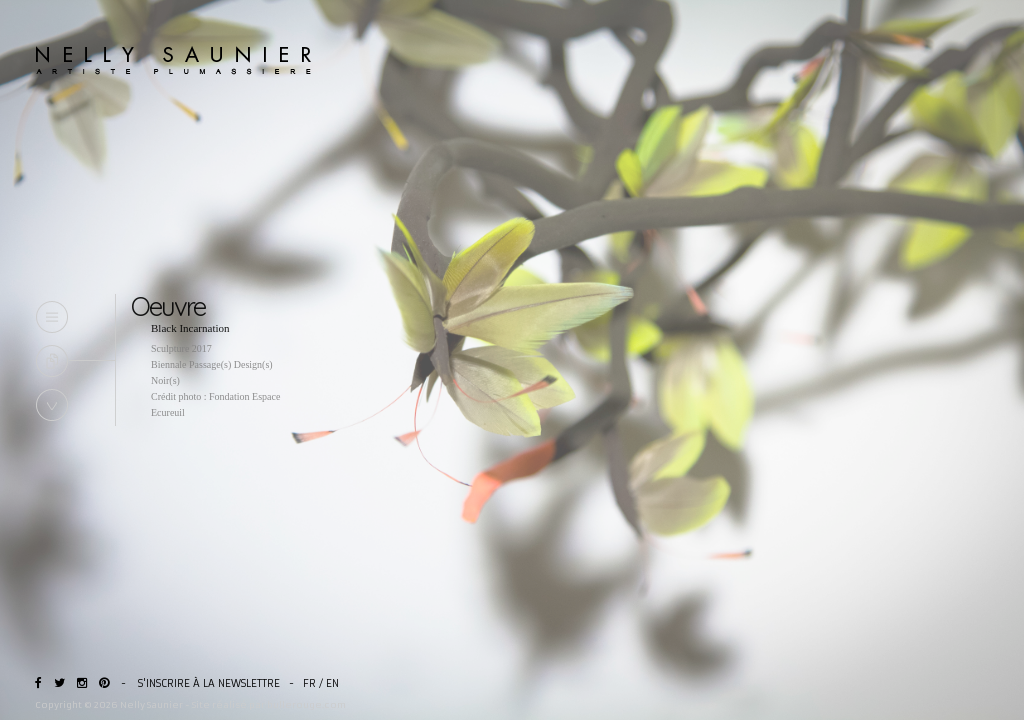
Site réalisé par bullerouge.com (269, 704)
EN (332, 683)
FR (309, 683)
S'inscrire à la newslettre (209, 683)
